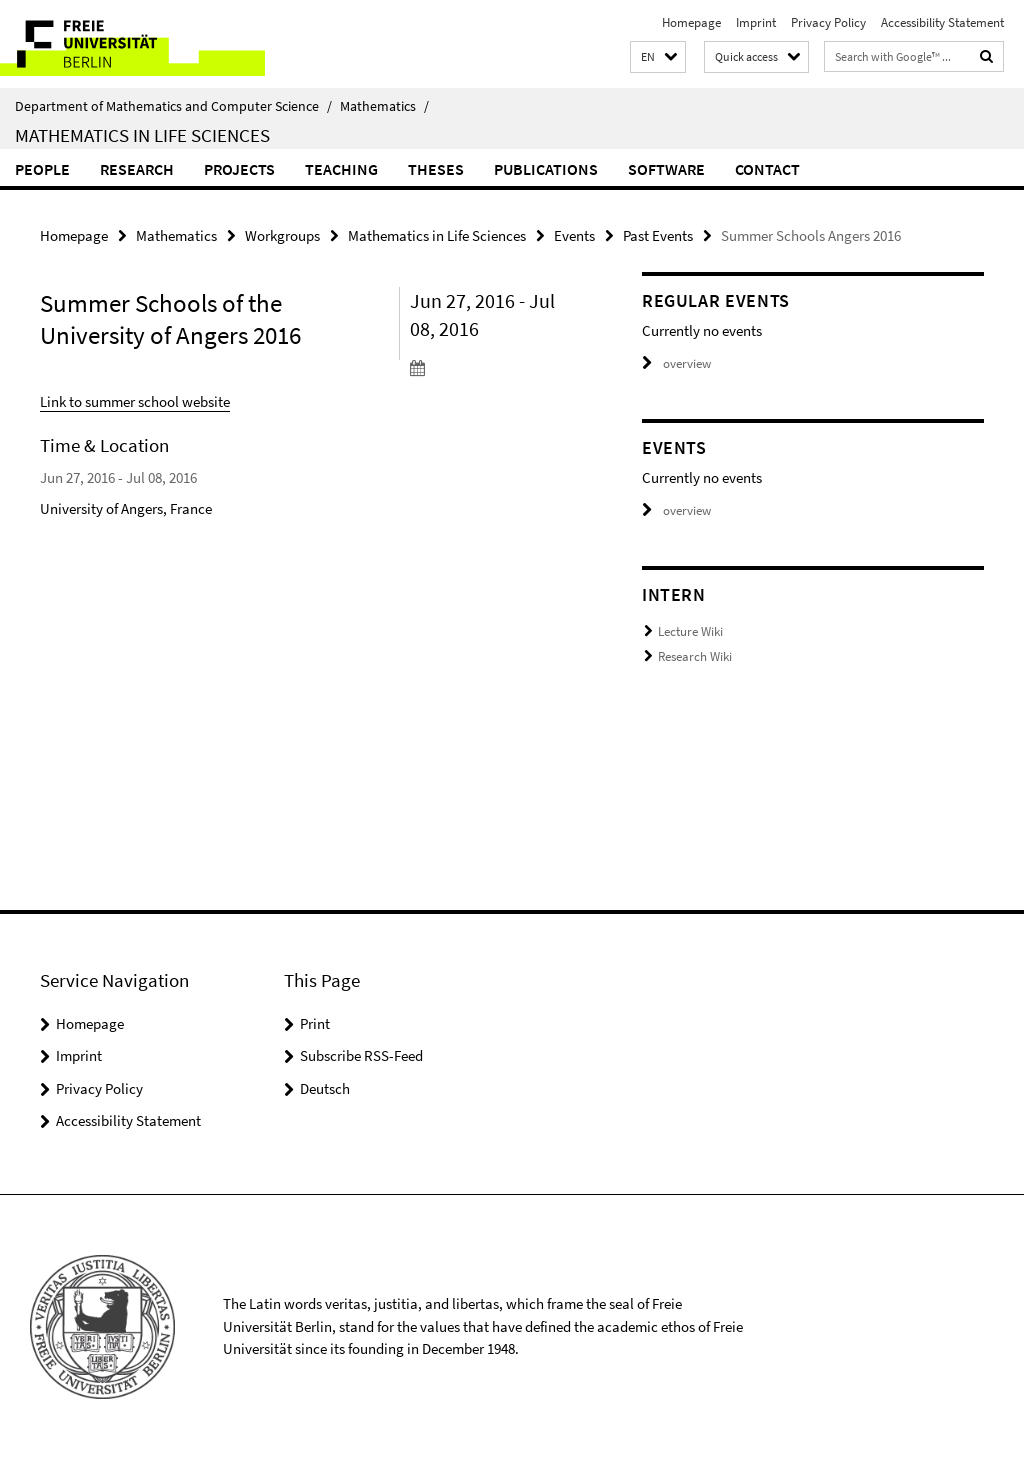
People (42, 169)
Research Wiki (695, 656)
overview (676, 363)
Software (666, 169)
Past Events (658, 235)
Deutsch (325, 1088)
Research (137, 169)
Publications (546, 169)
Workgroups (282, 235)
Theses (436, 169)
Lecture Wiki (690, 631)
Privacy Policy (828, 22)
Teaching (341, 169)
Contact (767, 169)
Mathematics (384, 106)
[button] (658, 57)
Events (574, 235)
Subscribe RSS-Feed (361, 1055)
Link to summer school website (135, 401)
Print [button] (315, 1023)
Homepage (691, 22)
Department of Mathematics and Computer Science (173, 106)
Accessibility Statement (942, 22)
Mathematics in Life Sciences (142, 135)
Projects (239, 169)
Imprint (756, 22)
